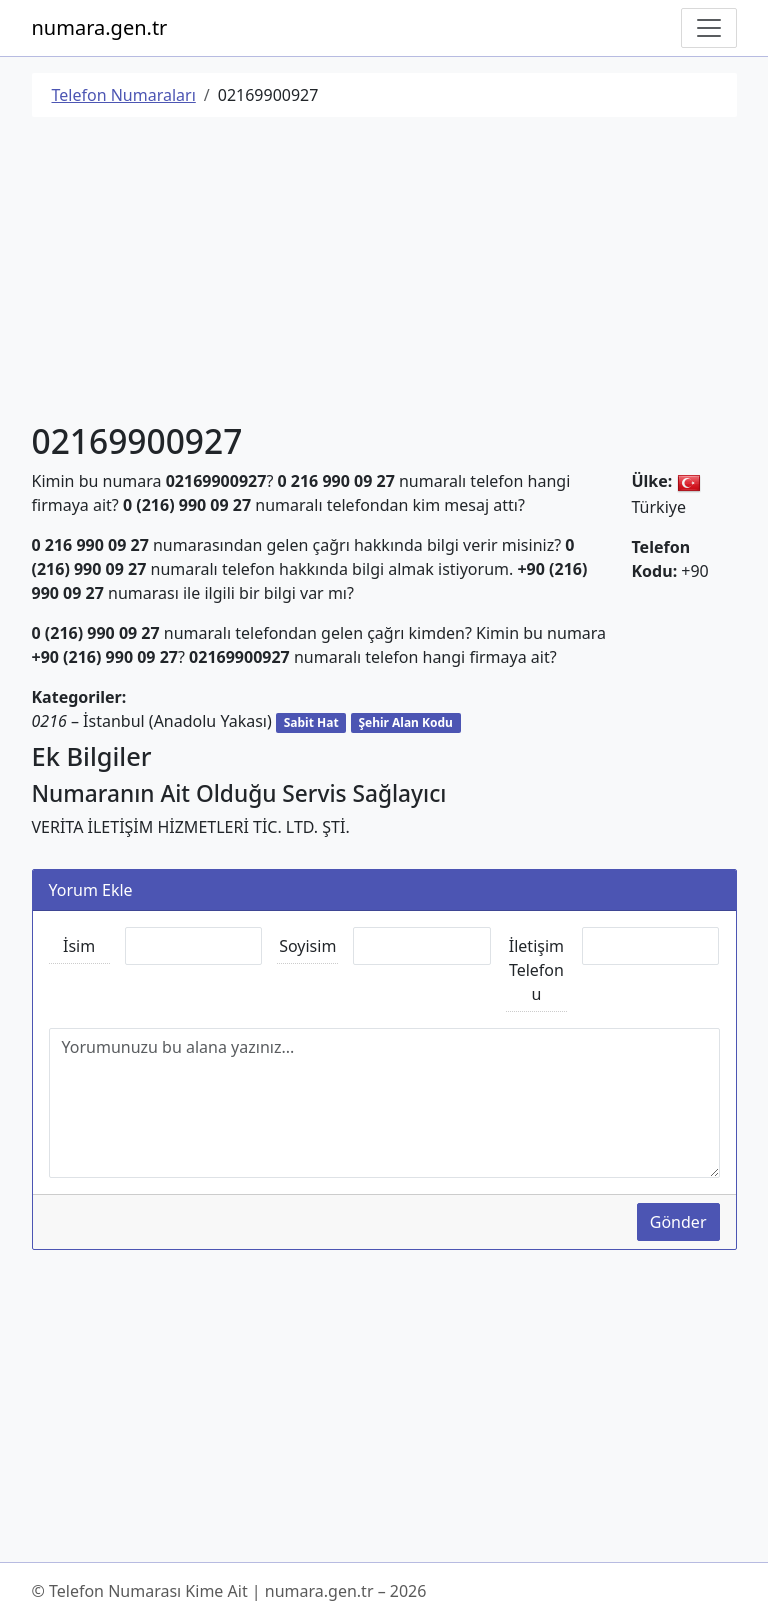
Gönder (678, 1222)
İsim (79, 946)
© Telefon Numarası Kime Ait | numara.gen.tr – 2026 (229, 1591)
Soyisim (307, 946)
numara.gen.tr (100, 27)
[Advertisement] (384, 273)
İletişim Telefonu (536, 970)
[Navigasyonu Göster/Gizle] (709, 28)
